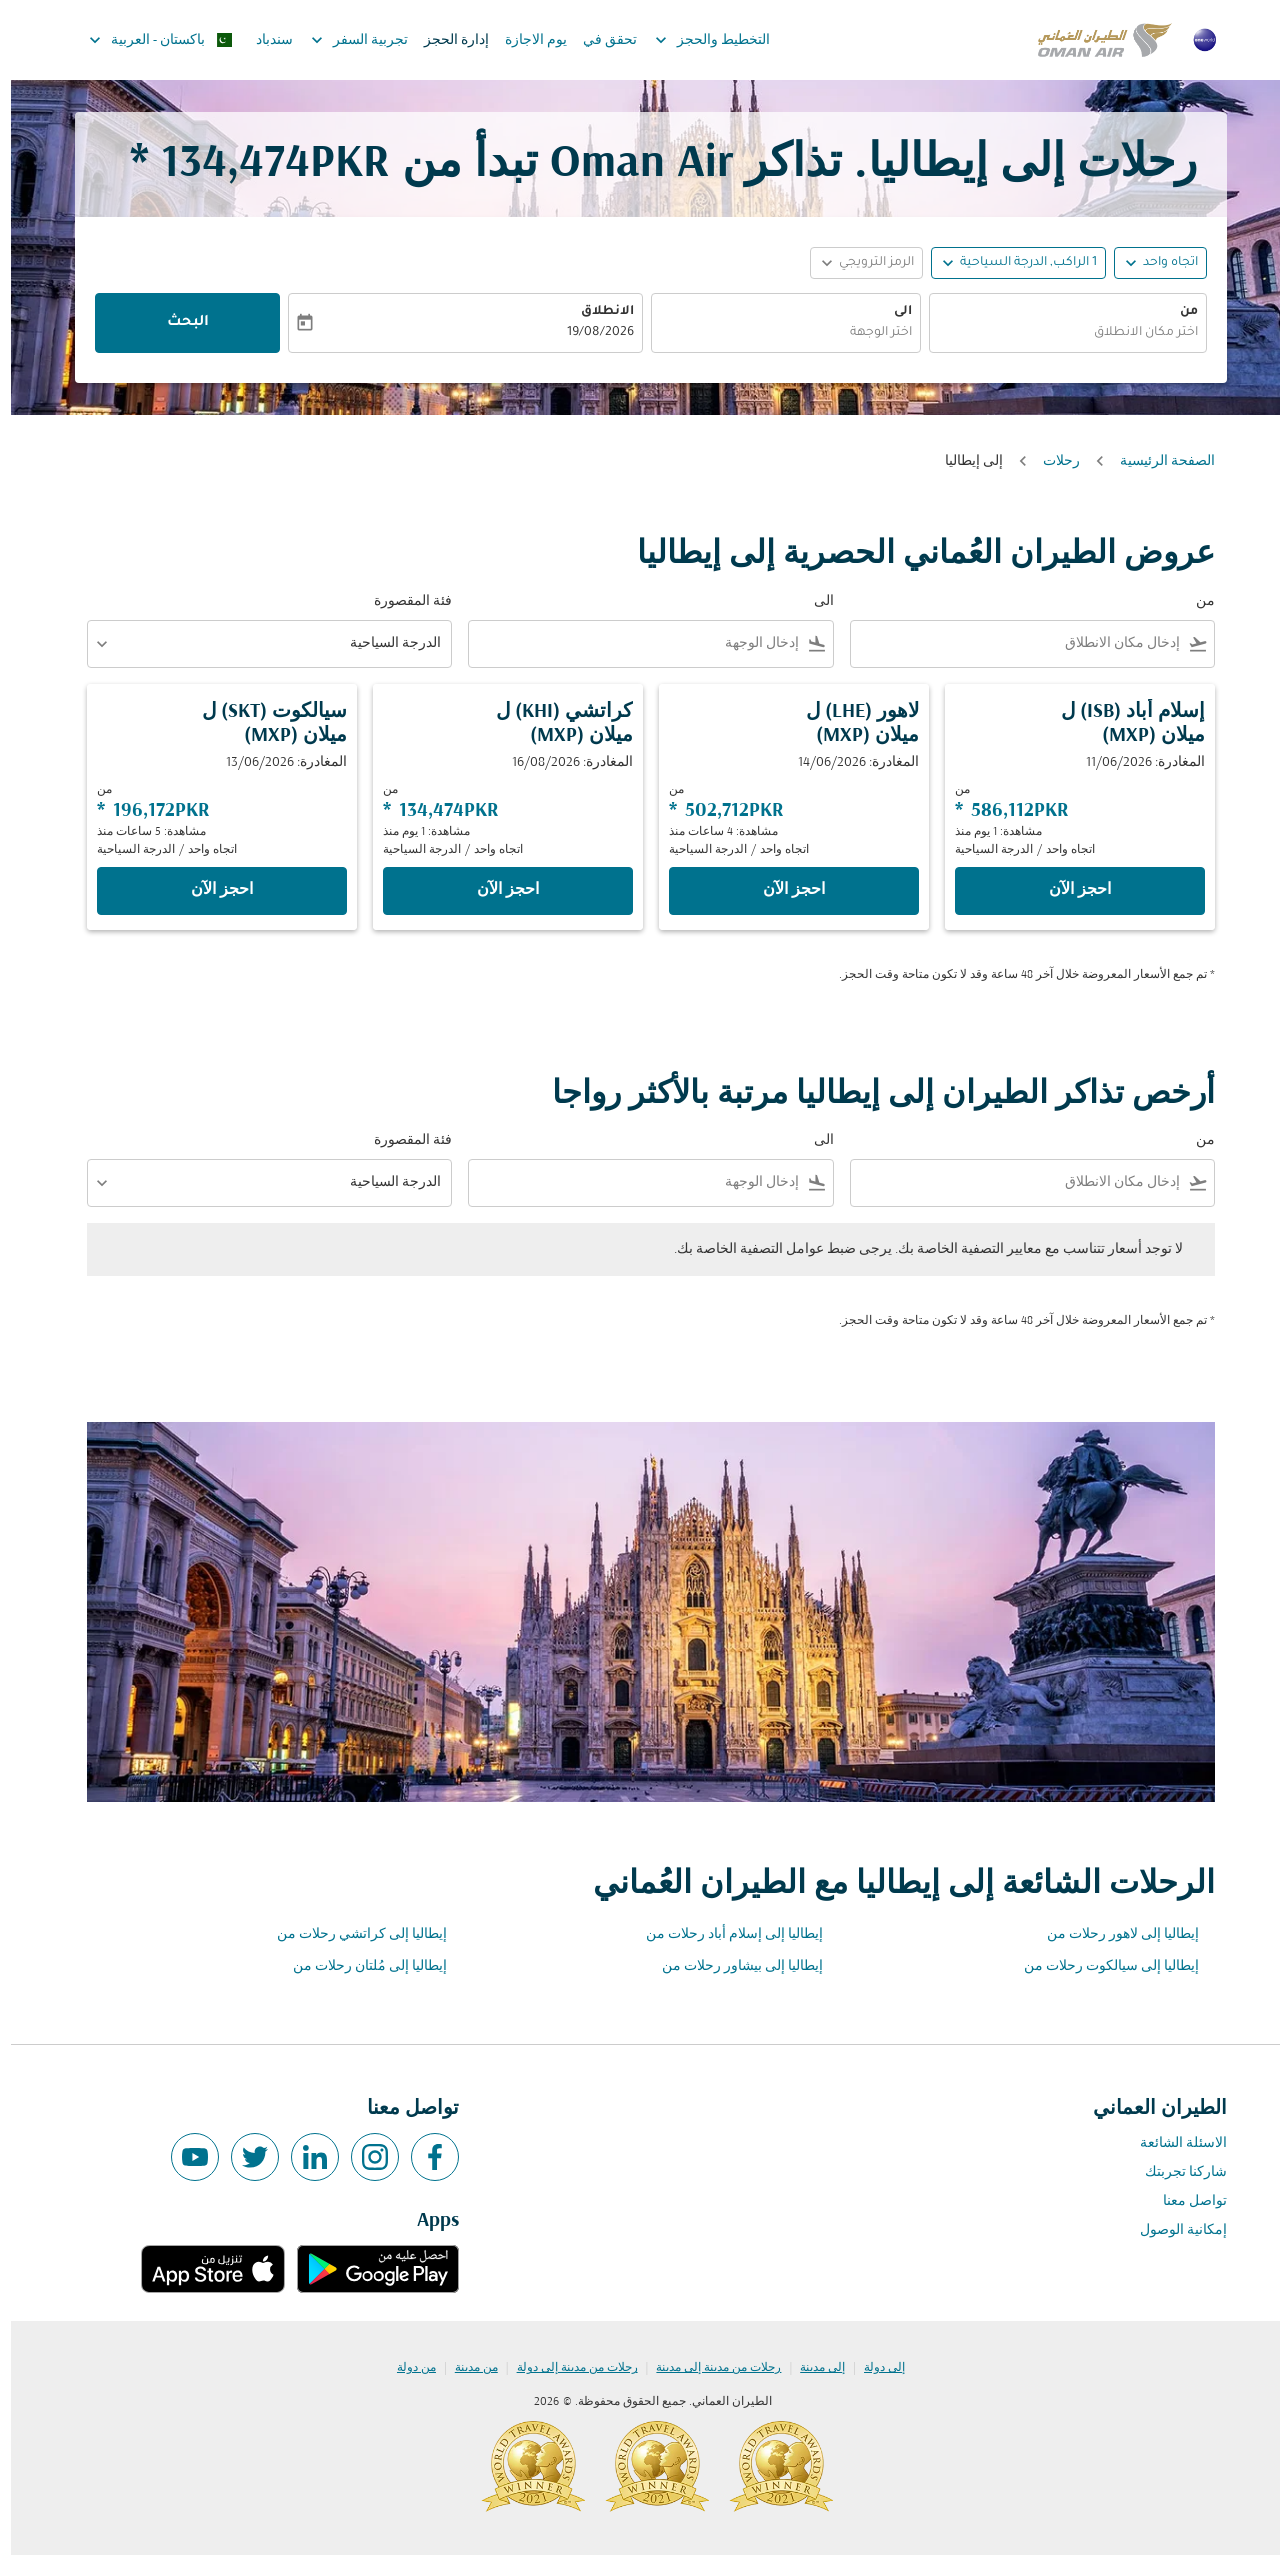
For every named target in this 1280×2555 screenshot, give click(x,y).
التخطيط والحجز (696, 40)
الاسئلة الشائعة (1172, 2143)
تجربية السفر (343, 40)
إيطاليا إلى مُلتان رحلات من (359, 1966)
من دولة (405, 2368)
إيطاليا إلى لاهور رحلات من (1112, 1934)
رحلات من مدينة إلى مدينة (707, 2368)
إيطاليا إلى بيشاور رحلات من (731, 1966)
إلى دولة (873, 2368)
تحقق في (599, 40)
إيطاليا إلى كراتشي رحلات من (351, 1934)
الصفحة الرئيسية (1156, 461)
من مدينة (465, 2368)
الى (892, 312)
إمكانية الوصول (1172, 2230)
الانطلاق (596, 312)
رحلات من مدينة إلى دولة (566, 2368)
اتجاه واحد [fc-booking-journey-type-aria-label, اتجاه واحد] (1159, 263)
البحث (177, 323)
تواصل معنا (1184, 2201)
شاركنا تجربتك (1175, 2172)
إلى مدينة (811, 2368)
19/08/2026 (589, 333)
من (1178, 312)
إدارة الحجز (445, 40)
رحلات (1050, 461)
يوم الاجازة (525, 40)
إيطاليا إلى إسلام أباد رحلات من (723, 1934)
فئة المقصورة (402, 601)
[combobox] (1057, 333)
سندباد (263, 40)
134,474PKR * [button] (249, 164)
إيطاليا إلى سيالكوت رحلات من (1100, 1966)
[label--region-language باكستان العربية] (148, 40)
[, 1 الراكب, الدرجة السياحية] (1017, 263)
